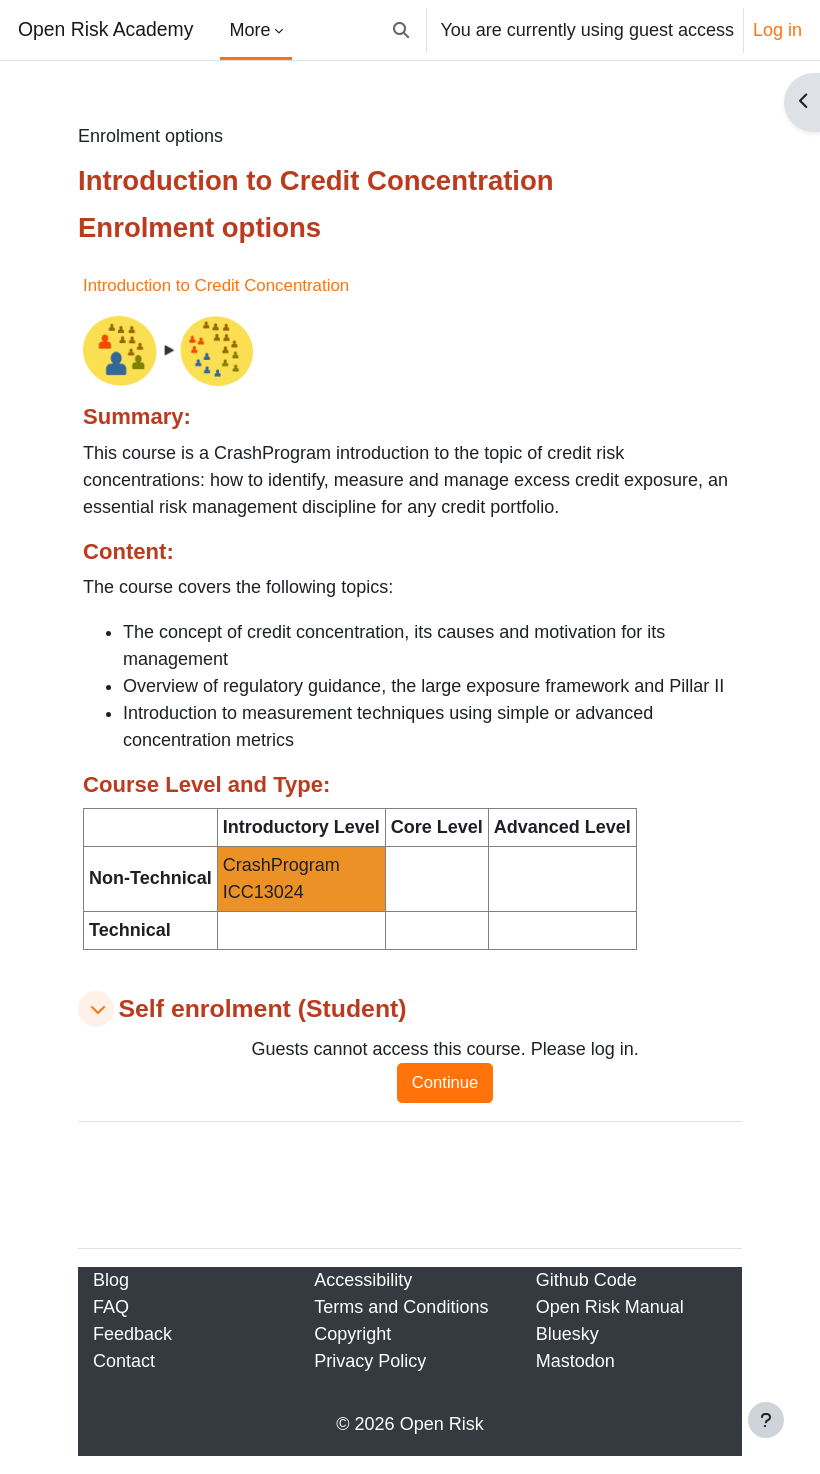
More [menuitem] (249, 30)
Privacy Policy (370, 1361)
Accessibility (363, 1280)
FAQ (111, 1307)
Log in (777, 30)
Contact (124, 1361)
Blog (111, 1280)
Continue (445, 1082)
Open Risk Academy (105, 29)
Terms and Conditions (401, 1307)
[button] (401, 30)
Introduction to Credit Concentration (216, 285)
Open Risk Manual (610, 1307)
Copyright (352, 1334)
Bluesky (567, 1334)
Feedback (132, 1334)
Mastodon (575, 1361)
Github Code (586, 1280)
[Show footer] (766, 1420)
